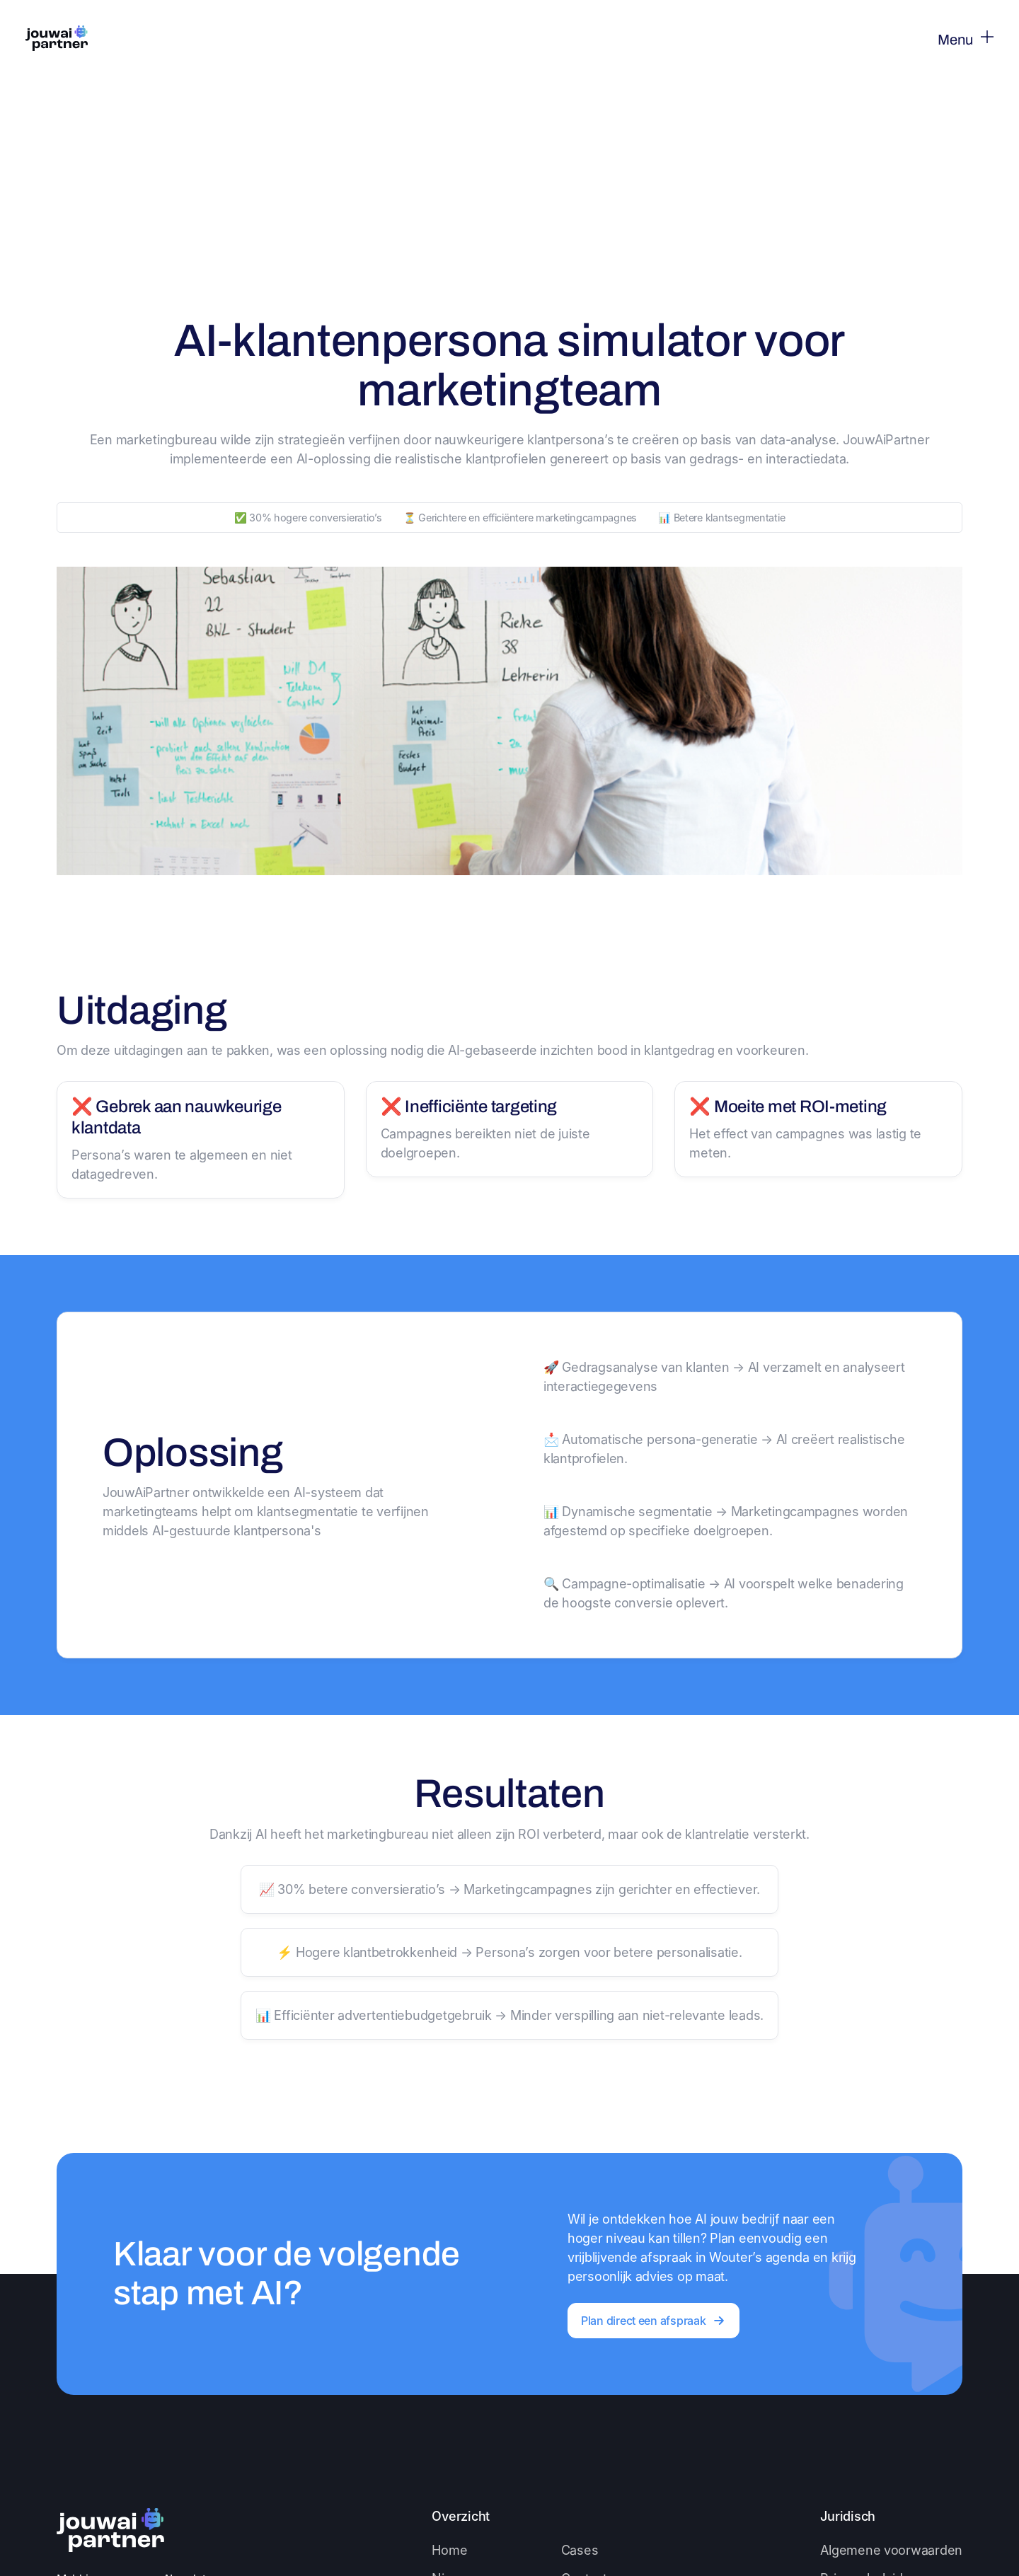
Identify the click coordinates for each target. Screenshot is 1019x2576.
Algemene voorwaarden (891, 2550)
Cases (580, 2550)
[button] (953, 38)
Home (449, 2550)
